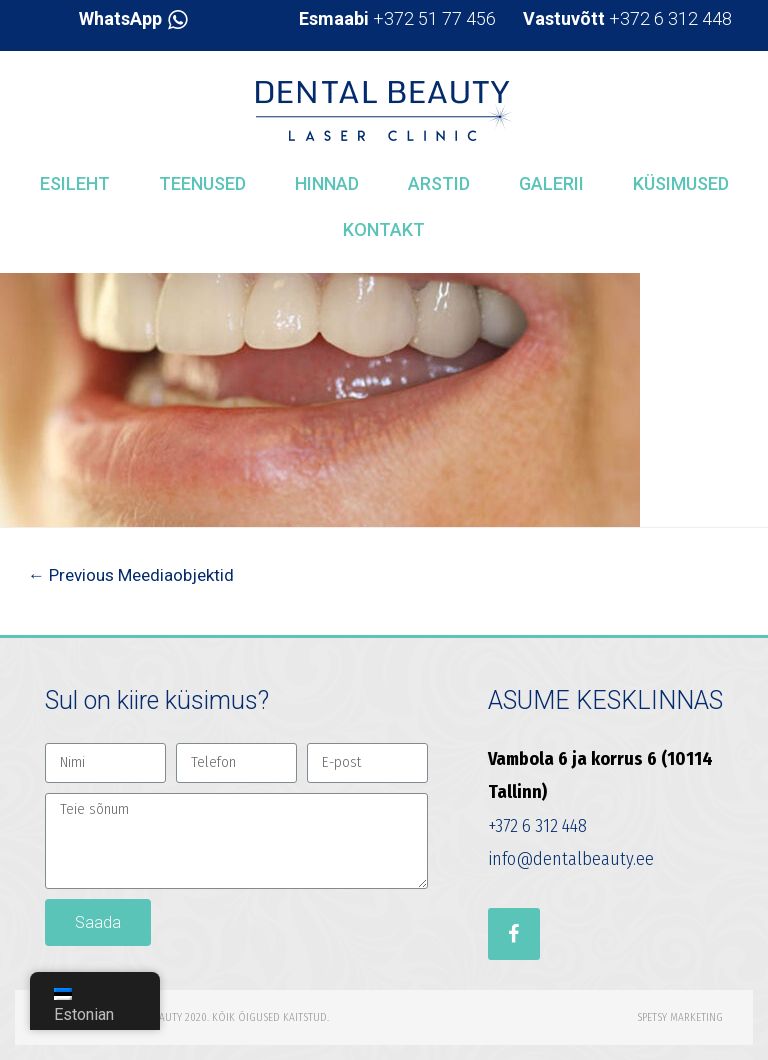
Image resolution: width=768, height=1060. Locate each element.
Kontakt (384, 229)
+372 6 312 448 (627, 18)
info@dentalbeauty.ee (571, 859)
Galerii (551, 183)
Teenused (202, 183)
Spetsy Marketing (680, 1017)
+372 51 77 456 (397, 18)
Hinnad (327, 183)
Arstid (439, 183)
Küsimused (681, 183)
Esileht (75, 183)
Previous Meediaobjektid (131, 575)
